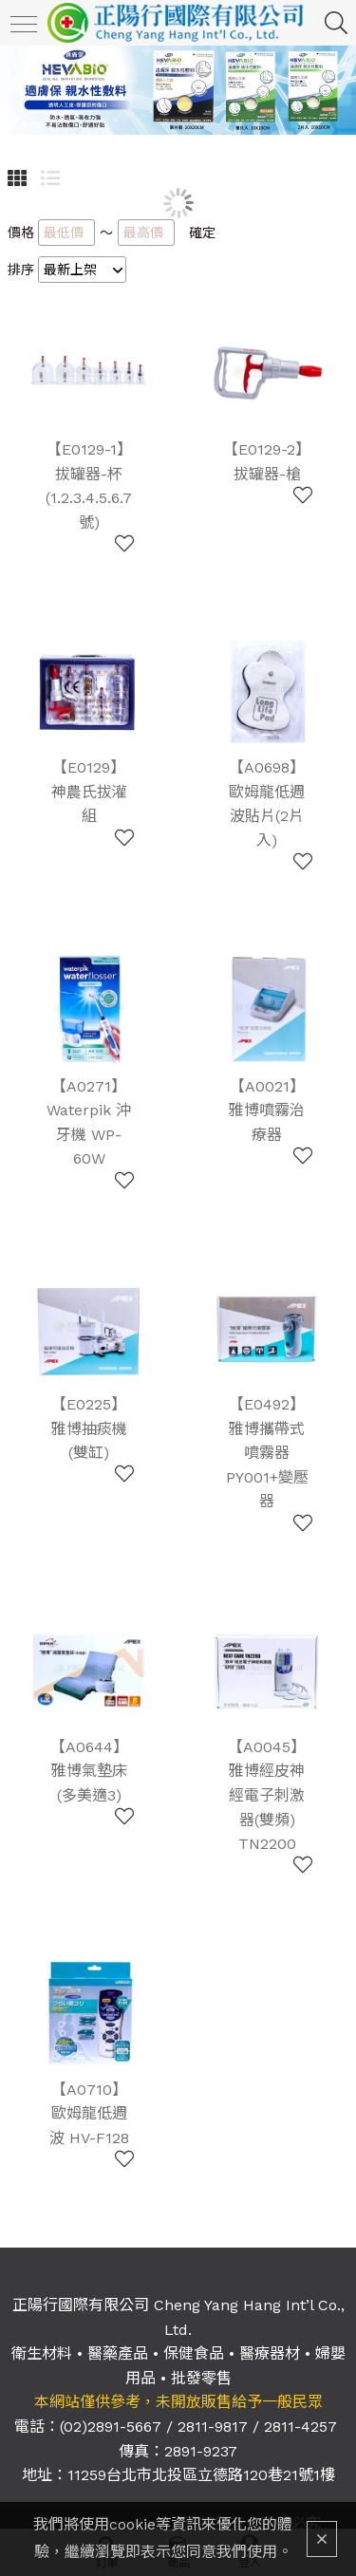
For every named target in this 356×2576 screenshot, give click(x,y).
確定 (202, 232)
